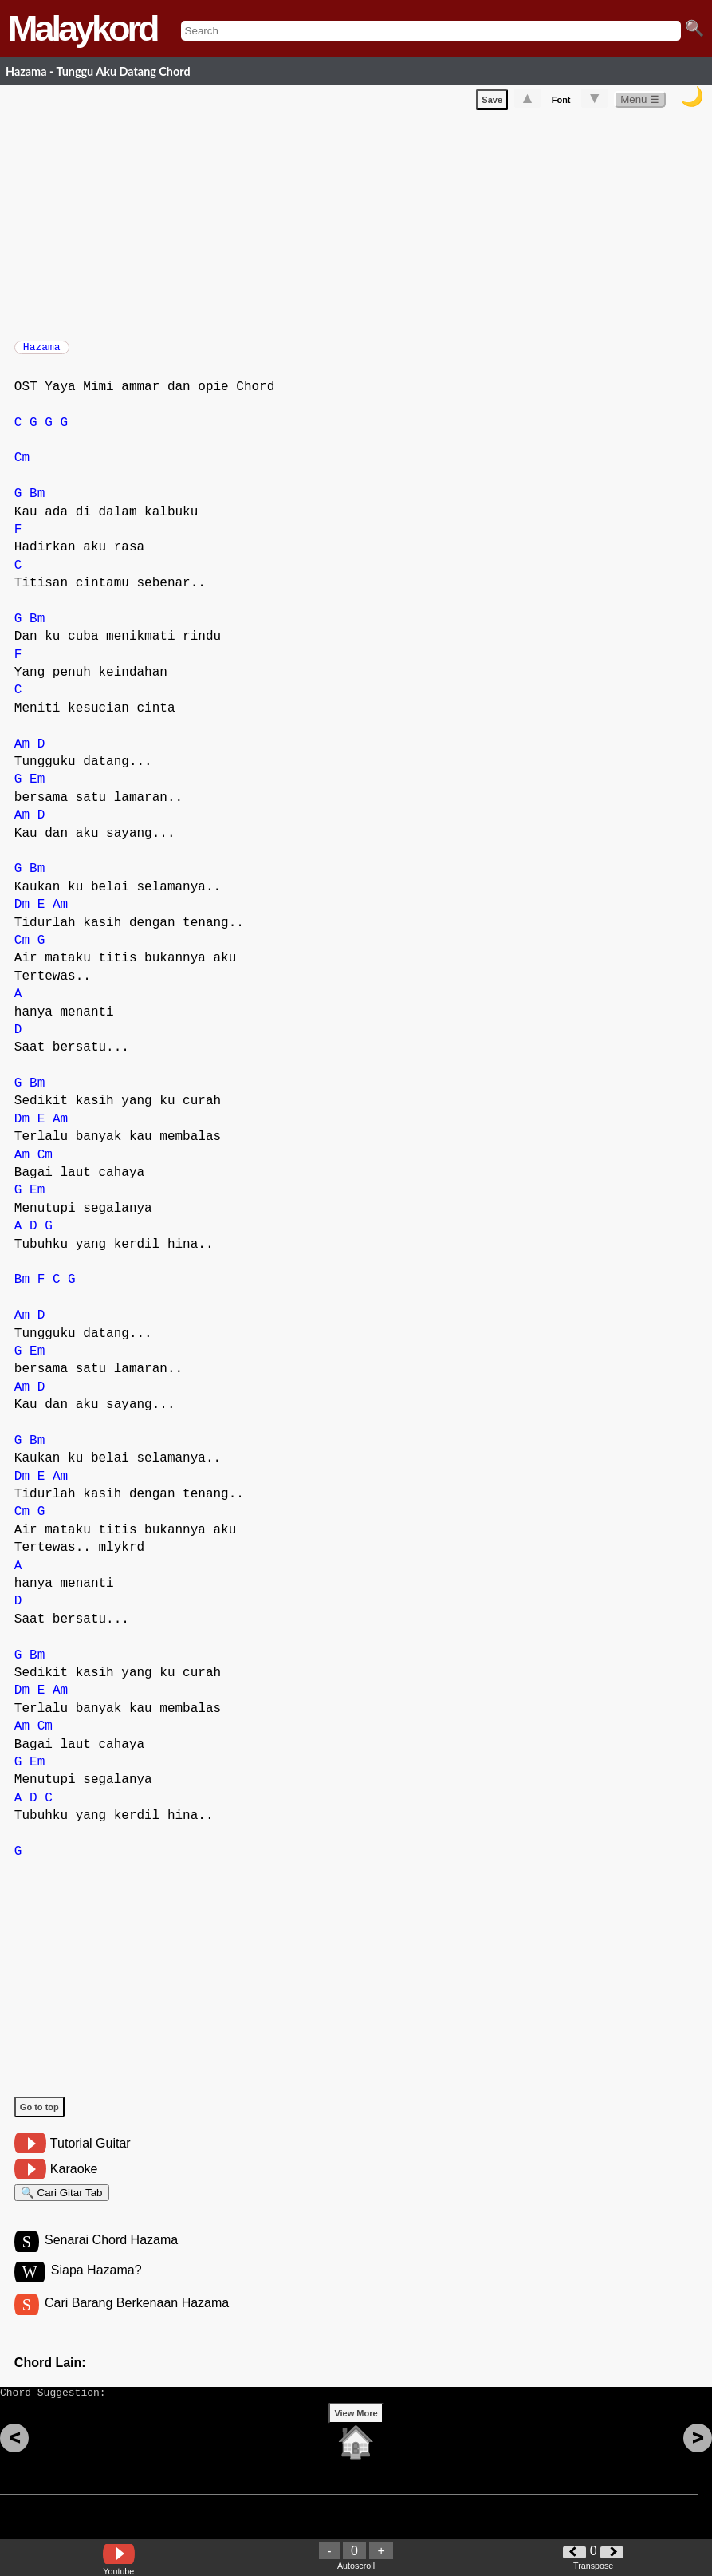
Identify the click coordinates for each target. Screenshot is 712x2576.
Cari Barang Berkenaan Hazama (137, 2320)
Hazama (42, 352)
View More (355, 2438)
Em (37, 787)
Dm (22, 912)
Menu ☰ (639, 102)
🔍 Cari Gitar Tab (62, 2203)
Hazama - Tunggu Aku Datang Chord (98, 71)
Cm (22, 466)
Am (22, 752)
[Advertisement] (363, 225)
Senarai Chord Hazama (111, 2255)
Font (561, 103)
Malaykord (82, 28)
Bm (37, 502)
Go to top (39, 2115)
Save (492, 103)
